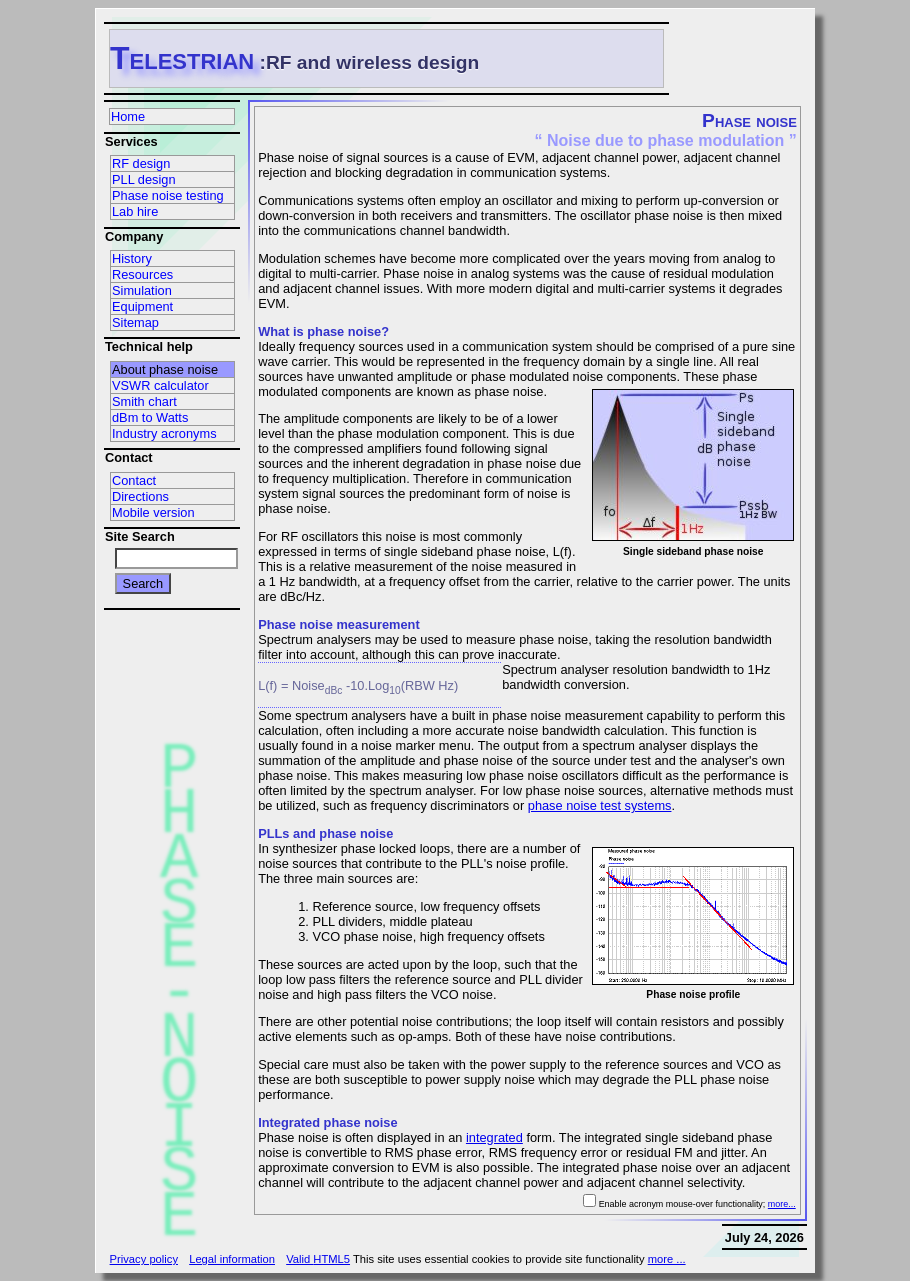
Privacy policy (144, 1259)
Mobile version (153, 512)
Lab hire (135, 211)
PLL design (144, 179)
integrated (494, 1137)
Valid (318, 1259)
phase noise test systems (600, 805)
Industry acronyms (164, 433)
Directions (140, 496)
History (132, 258)
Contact (134, 480)
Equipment (142, 306)
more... (782, 1204)
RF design (141, 163)
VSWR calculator (160, 385)
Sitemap (135, 322)
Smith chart (144, 401)
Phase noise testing (168, 195)
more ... (667, 1259)
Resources (142, 274)
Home (128, 116)
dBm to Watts (150, 417)
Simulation (142, 290)
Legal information (232, 1259)
